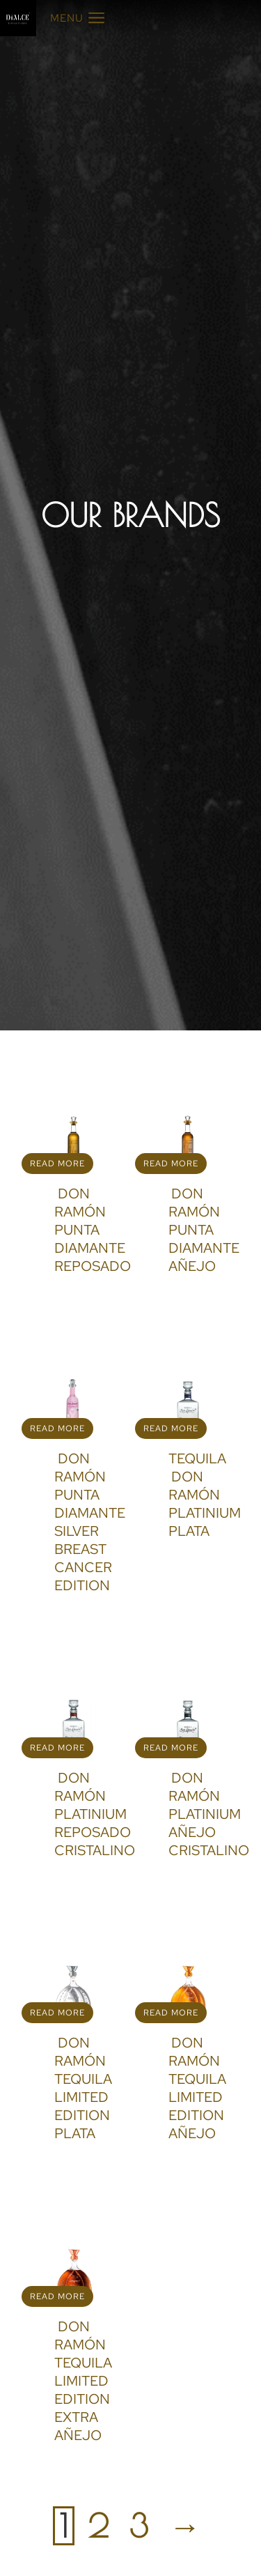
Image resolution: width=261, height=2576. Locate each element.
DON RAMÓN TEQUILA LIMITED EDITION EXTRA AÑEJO (83, 2380)
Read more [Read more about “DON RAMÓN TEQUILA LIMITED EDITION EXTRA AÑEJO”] (57, 2296)
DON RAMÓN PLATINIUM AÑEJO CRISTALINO (208, 1814)
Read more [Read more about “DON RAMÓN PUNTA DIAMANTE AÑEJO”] (170, 1163)
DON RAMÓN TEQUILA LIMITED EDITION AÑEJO (197, 2088)
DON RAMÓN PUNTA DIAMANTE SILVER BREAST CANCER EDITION (89, 1521)
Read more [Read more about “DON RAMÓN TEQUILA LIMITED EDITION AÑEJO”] (170, 2012)
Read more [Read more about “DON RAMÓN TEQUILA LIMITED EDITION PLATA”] (57, 2012)
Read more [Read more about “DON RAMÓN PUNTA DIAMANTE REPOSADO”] (57, 1163)
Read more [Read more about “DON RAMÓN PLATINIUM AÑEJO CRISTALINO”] (170, 1747)
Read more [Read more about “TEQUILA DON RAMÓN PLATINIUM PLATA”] (170, 1428)
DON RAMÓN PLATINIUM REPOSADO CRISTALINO (94, 1814)
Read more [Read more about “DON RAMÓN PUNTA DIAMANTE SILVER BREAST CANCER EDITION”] (57, 1428)
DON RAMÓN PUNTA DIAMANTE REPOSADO (92, 1229)
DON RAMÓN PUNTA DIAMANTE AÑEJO (203, 1229)
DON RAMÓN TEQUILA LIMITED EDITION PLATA (83, 2088)
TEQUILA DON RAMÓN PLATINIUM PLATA (204, 1494)
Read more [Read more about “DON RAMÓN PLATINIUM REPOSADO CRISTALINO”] (57, 1747)
